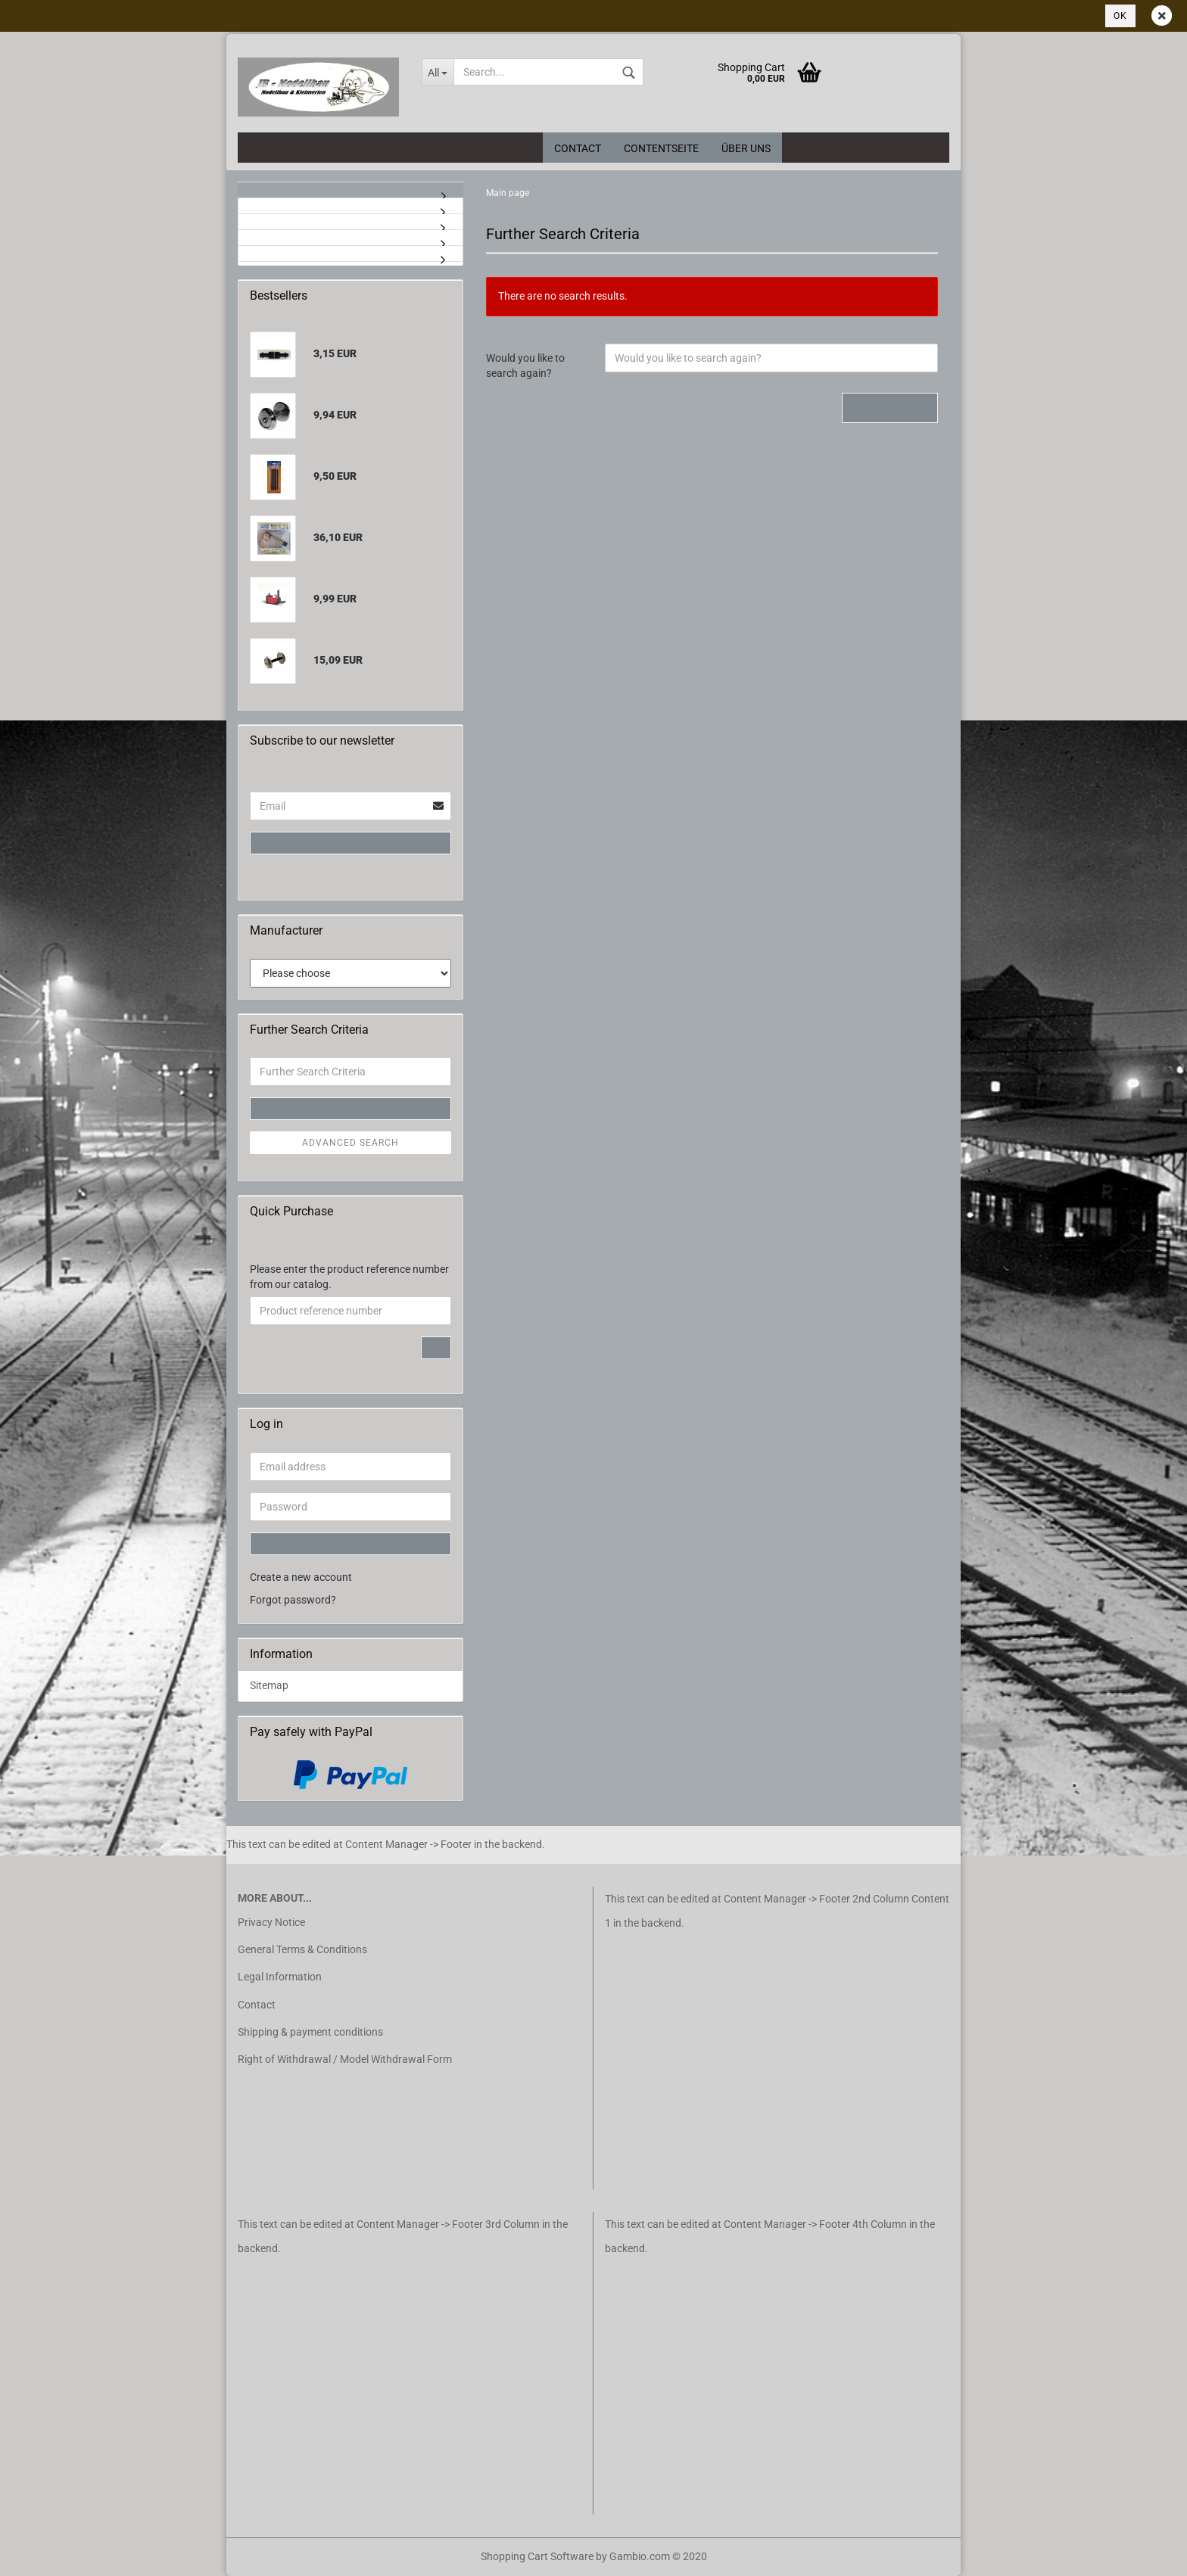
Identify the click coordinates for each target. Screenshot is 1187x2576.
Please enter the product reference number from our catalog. (349, 1276)
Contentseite (661, 148)
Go (436, 1347)
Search (890, 407)
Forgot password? (293, 1600)
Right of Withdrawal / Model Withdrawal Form (345, 2059)
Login (351, 843)
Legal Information (280, 1977)
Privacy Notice (271, 1922)
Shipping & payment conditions (310, 2032)
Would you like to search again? (525, 365)
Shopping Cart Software (537, 2556)
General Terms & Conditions (302, 1949)
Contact (577, 148)
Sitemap (269, 1685)
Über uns (746, 148)
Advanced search (350, 1142)
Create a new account (301, 1577)
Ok (1120, 16)
